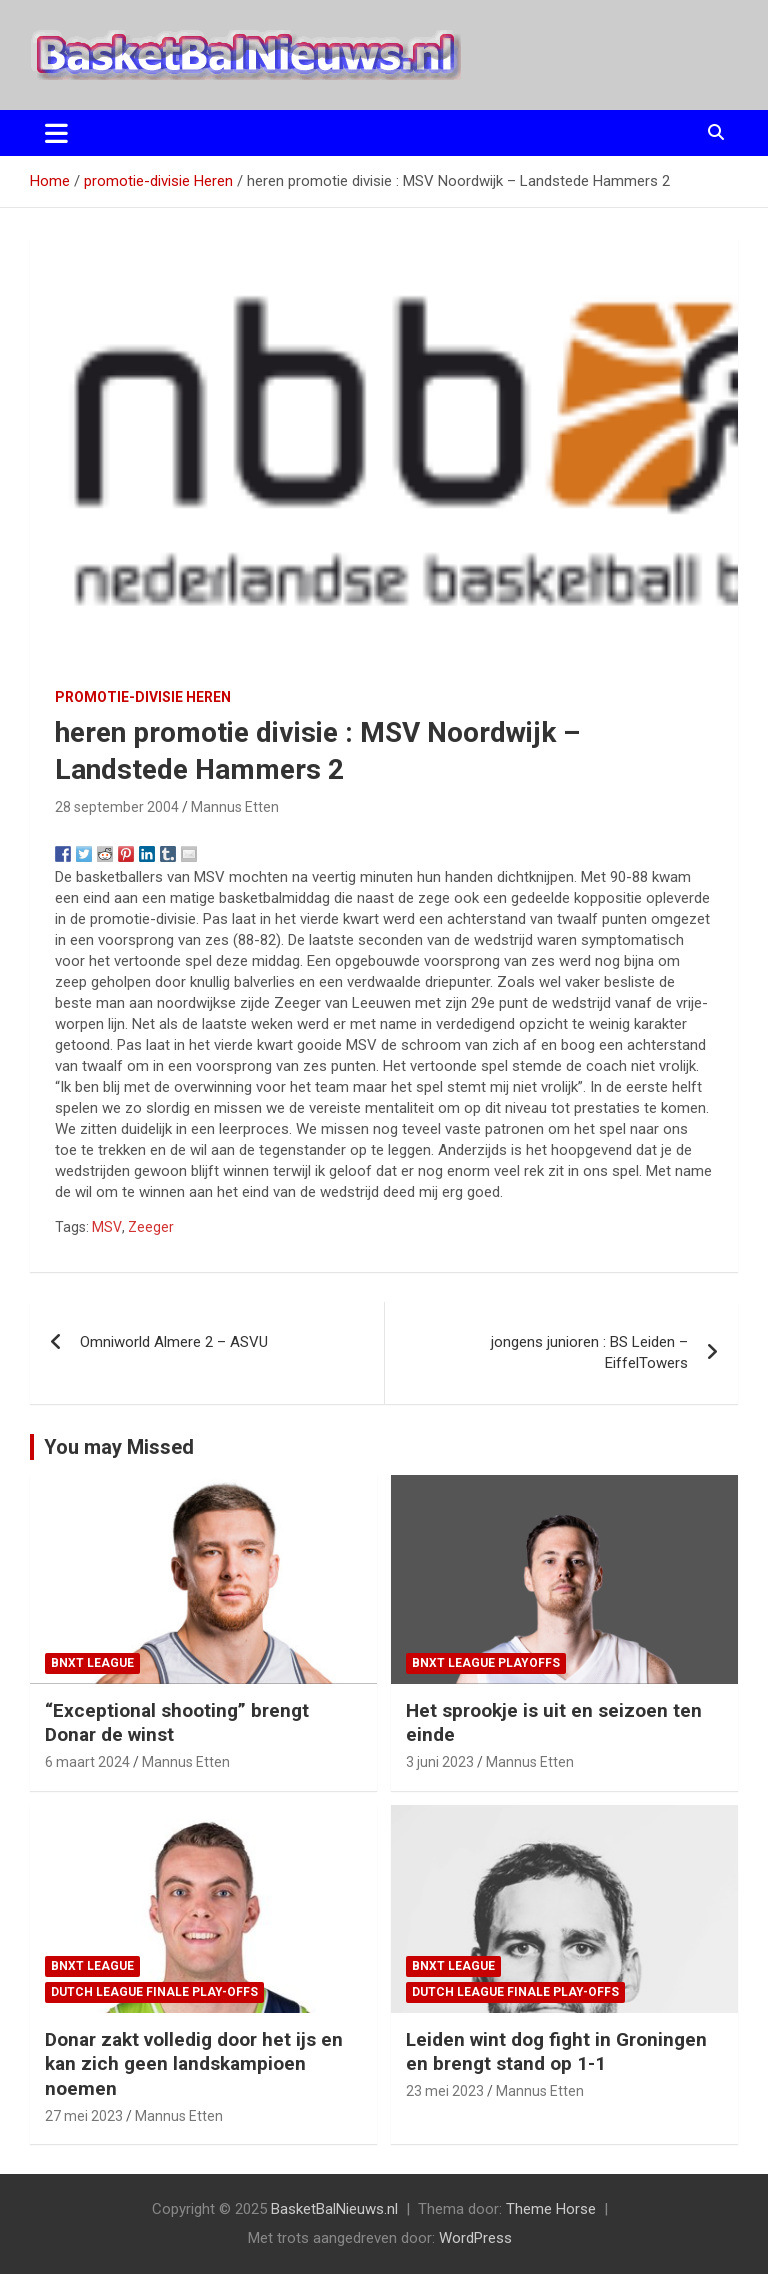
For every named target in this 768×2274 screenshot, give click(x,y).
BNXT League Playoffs (486, 1663)
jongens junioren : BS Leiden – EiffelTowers (589, 1352)
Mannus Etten (235, 807)
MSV (107, 1227)
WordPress (475, 2238)
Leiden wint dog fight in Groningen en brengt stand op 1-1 (556, 2052)
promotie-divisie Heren (143, 697)
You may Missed (119, 1447)
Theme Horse (551, 2209)
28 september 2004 (117, 807)
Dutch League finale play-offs (154, 1992)
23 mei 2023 (445, 2091)
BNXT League (92, 1663)
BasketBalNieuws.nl (334, 2209)
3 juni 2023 (440, 1762)
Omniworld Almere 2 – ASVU (174, 1342)
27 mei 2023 (84, 2116)
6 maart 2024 (87, 1762)
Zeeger (151, 1227)
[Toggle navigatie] (56, 133)
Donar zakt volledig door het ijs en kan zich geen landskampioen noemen (194, 2064)
